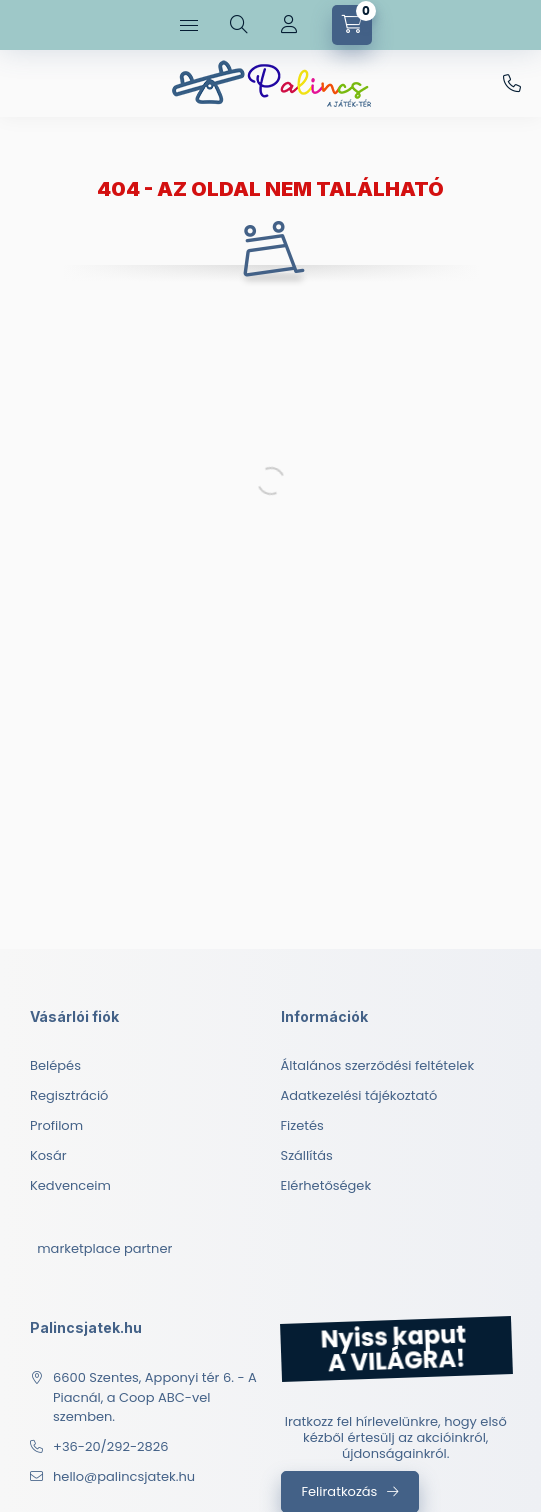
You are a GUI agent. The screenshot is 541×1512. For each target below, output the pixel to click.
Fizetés (302, 1125)
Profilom (56, 1125)
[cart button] (352, 25)
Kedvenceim (70, 1185)
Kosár (48, 1155)
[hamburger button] (189, 25)
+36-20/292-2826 (512, 84)
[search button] (239, 25)
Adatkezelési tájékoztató (359, 1095)
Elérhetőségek (326, 1185)
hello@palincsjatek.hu (124, 1476)
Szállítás (307, 1155)
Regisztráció (69, 1095)
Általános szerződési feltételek (378, 1065)
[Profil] (289, 25)
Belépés (55, 1065)
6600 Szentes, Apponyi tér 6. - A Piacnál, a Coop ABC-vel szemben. (155, 1397)
